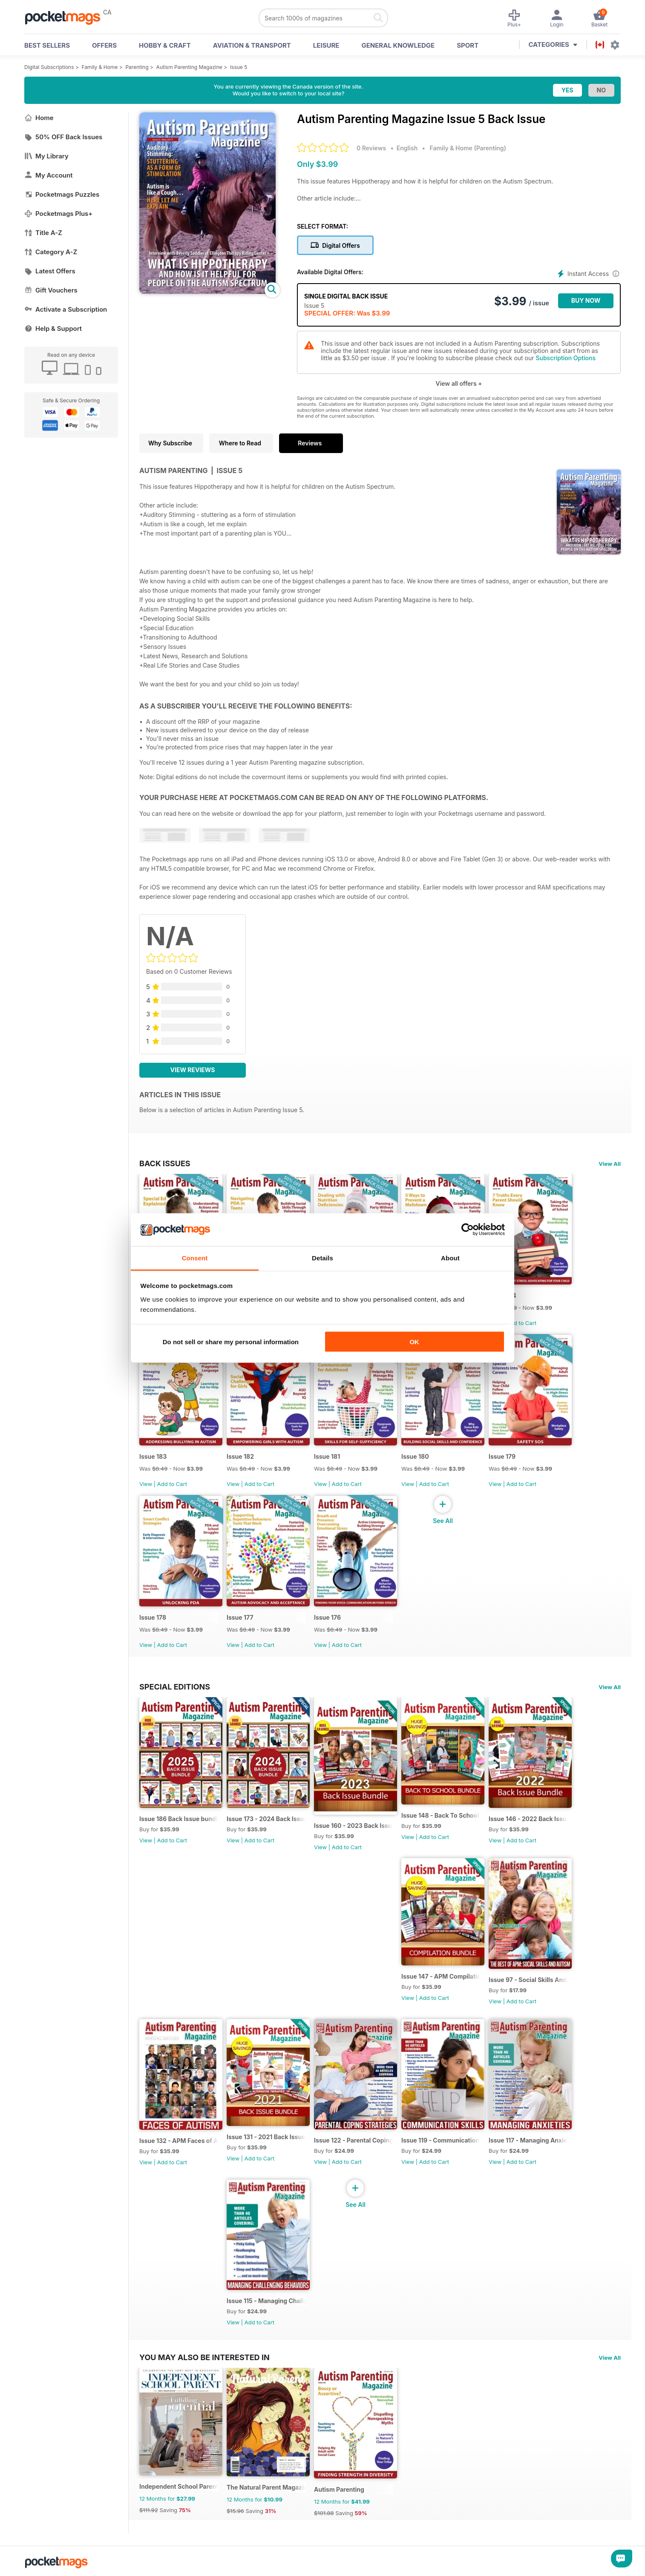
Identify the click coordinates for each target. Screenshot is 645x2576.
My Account (48, 175)
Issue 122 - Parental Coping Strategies (353, 2140)
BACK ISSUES (164, 1163)
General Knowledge (398, 45)
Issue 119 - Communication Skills (440, 2140)
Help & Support (53, 328)
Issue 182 (240, 1456)
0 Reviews (371, 148)
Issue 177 (240, 1617)
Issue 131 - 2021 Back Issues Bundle (266, 2136)
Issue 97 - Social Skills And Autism (528, 1979)
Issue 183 (153, 1456)
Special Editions (174, 1686)
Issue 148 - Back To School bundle (440, 1815)
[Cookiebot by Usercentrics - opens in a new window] (467, 1229)
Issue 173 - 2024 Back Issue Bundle (266, 1818)
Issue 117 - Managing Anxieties (528, 2140)
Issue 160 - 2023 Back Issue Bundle (353, 1825)
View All (610, 1163)
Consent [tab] (195, 1257)
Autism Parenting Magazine (189, 67)
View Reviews (192, 1069)
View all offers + (458, 383)
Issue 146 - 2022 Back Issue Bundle (528, 1818)
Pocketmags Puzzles (61, 194)
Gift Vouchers (51, 290)
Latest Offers (49, 271)
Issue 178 (152, 1617)
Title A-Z (43, 233)
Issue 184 (502, 1295)
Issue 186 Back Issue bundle (178, 1818)
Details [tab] (322, 1257)
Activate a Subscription (65, 309)
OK (414, 1341)
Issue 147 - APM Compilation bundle (440, 1976)
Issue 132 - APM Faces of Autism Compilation (178, 2140)
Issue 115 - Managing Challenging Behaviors (266, 2300)
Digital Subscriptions (49, 67)
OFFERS (104, 45)
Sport (467, 45)
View (145, 1483)
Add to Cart (521, 1323)
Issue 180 (415, 1456)
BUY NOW (586, 300)
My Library (46, 156)
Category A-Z (50, 252)
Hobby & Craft (165, 45)
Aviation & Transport (252, 45)
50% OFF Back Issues (63, 137)
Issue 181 (327, 1456)
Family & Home (100, 67)
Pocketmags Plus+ (58, 213)
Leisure (326, 45)
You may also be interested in (204, 2357)
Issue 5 (238, 67)
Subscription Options (565, 357)
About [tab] (450, 1257)
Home (39, 118)
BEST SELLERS (47, 45)
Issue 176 (327, 1617)
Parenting (136, 67)
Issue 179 (502, 1456)
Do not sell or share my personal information (231, 1341)
